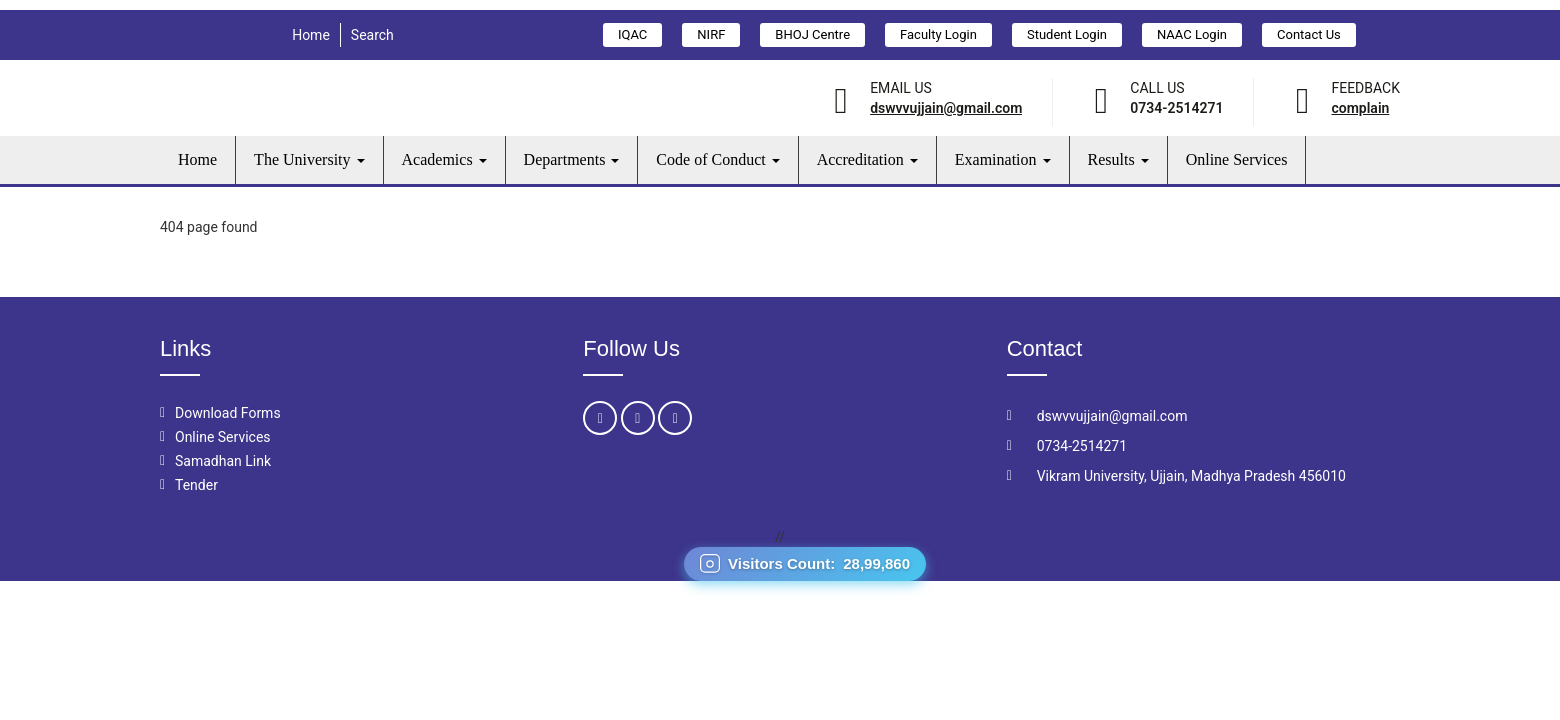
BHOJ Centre (812, 34)
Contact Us (1309, 34)
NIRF (711, 34)
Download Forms (228, 413)
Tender (196, 485)
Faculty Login (938, 34)
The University (309, 159)
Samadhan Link (223, 461)
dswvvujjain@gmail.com (946, 108)
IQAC (632, 34)
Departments (572, 159)
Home (311, 35)
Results (1118, 159)
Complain (1360, 108)
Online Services (1237, 159)
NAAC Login (1192, 34)
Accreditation (867, 159)
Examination (1003, 159)
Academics (444, 159)
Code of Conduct (717, 159)
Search (372, 35)
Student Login (1067, 34)
